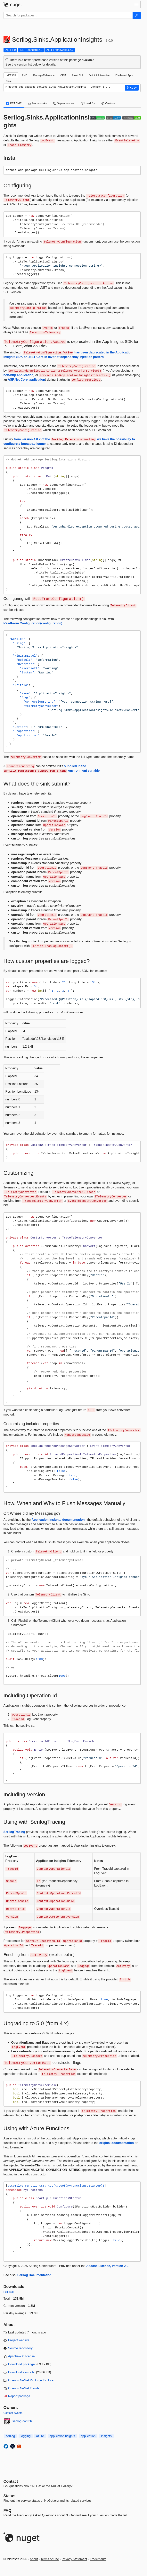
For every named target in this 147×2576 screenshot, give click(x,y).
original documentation (116, 2143)
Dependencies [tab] (63, 103)
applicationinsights (62, 2436)
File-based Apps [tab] (124, 75)
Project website (18, 2340)
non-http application (19, 375)
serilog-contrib (22, 2421)
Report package (19, 2396)
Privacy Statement (74, 2559)
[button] (132, 88)
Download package (21, 2364)
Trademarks (98, 2559)
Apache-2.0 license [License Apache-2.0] (21, 2356)
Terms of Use (50, 2559)
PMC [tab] (24, 75)
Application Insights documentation (58, 1519)
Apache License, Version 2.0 (107, 2266)
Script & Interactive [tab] (99, 75)
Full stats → (11, 2291)
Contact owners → (15, 2412)
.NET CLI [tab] (11, 75)
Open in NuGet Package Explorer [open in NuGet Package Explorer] (31, 2380)
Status (9, 2496)
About (34, 2559)
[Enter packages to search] (68, 15)
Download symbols (21, 2372)
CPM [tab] (63, 75)
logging (25, 2436)
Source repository (20, 2348)
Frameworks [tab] (37, 103)
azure (40, 2436)
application (88, 2436)
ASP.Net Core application (26, 379)
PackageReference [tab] (43, 75)
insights (106, 2436)
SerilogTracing (14, 1832)
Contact (11, 2481)
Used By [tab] (88, 103)
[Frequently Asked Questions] (8, 2510)
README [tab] (14, 103)
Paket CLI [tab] (77, 75)
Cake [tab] (9, 81)
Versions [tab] (108, 103)
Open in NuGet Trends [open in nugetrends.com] (23, 2388)
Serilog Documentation (34, 2275)
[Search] (137, 15)
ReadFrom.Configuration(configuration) (33, 623)
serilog (10, 2436)
